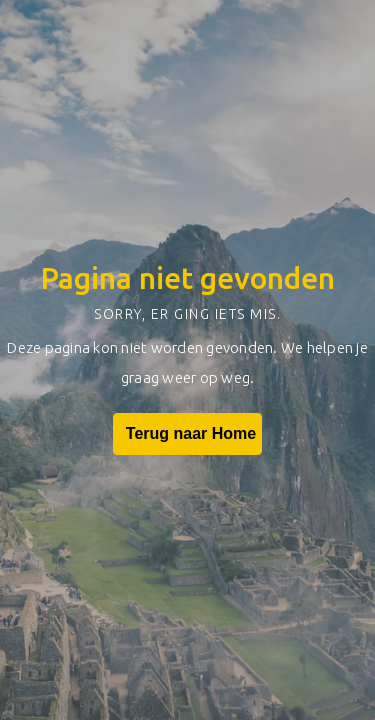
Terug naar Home (187, 434)
